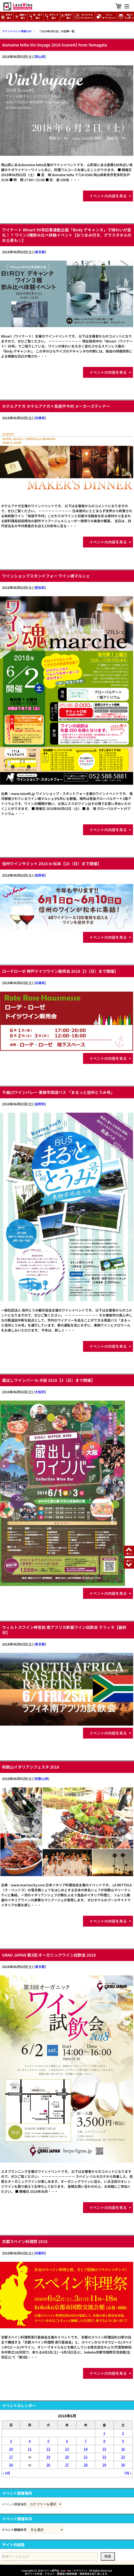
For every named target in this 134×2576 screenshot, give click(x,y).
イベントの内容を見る (108, 195)
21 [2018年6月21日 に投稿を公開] (86, 2456)
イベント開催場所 (14, 2504)
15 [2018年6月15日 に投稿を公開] (104, 2448)
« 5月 (6, 2473)
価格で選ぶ (20, 16)
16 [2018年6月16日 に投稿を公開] (123, 2448)
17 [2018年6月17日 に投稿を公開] (11, 2456)
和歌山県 (41, 1778)
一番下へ (129, 1560)
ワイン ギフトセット (106, 16)
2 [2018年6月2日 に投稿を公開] (123, 2432)
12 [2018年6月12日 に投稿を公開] (48, 2448)
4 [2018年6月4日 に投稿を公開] (30, 2440)
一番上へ (129, 1553)
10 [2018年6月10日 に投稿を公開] (11, 2448)
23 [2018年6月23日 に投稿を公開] (123, 2456)
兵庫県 (40, 417)
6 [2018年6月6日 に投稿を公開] (67, 2440)
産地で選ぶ (66, 16)
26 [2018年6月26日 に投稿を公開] (48, 2464)
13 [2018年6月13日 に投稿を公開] (67, 2448)
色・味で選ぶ (35, 16)
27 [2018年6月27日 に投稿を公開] (67, 2464)
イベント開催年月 (14, 2529)
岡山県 (40, 56)
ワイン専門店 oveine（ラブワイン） (66, 2570)
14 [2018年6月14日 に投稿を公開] (86, 2448)
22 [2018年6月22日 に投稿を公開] (104, 2456)
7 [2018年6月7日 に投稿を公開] (86, 2440)
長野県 (40, 875)
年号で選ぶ (6, 16)
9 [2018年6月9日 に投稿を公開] (123, 2440)
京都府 (40, 2253)
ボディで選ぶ (51, 16)
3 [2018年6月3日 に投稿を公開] (11, 2440)
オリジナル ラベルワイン (84, 16)
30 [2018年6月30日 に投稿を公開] (123, 2464)
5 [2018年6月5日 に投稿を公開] (48, 2440)
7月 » (128, 2473)
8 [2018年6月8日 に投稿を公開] (104, 2440)
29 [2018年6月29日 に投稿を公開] (104, 2464)
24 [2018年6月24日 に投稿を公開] (11, 2464)
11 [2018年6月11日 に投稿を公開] (29, 2448)
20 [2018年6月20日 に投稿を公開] (67, 2456)
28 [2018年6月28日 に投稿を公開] (86, 2464)
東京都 (40, 251)
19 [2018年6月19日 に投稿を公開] (48, 2456)
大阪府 (40, 1391)
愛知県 (40, 587)
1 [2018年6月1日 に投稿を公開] (104, 2432)
